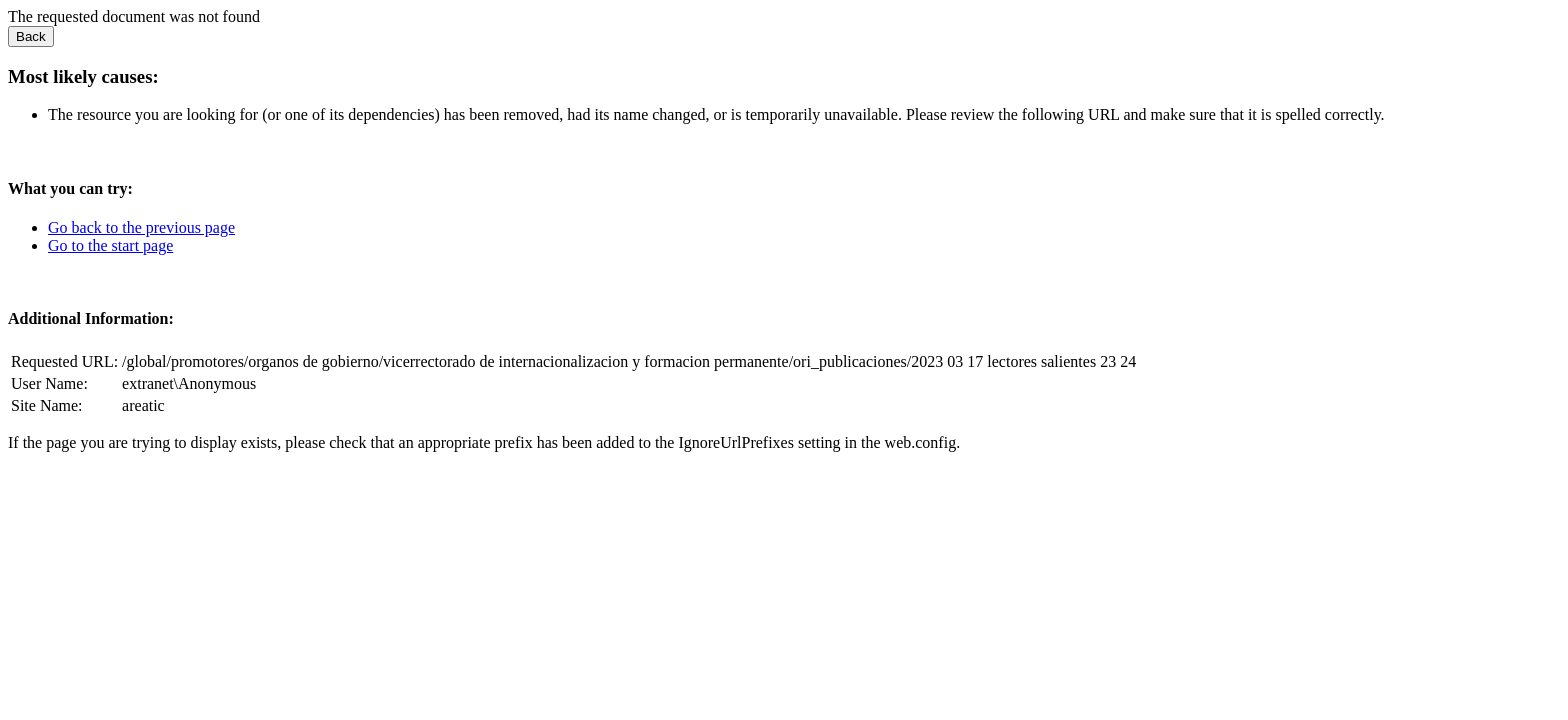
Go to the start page (110, 245)
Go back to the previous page (141, 227)
